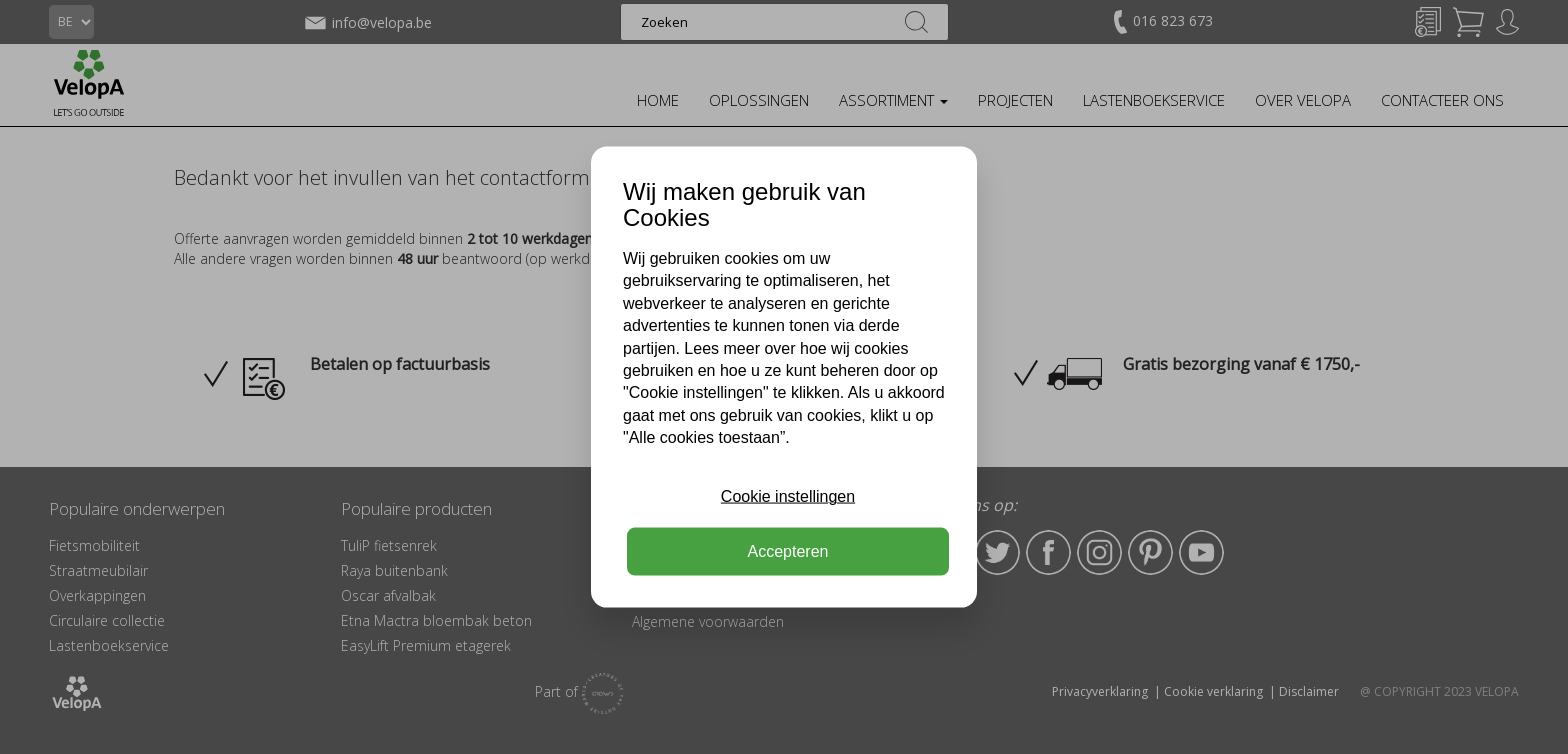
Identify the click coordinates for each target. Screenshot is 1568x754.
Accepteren (788, 550)
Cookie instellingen (788, 496)
